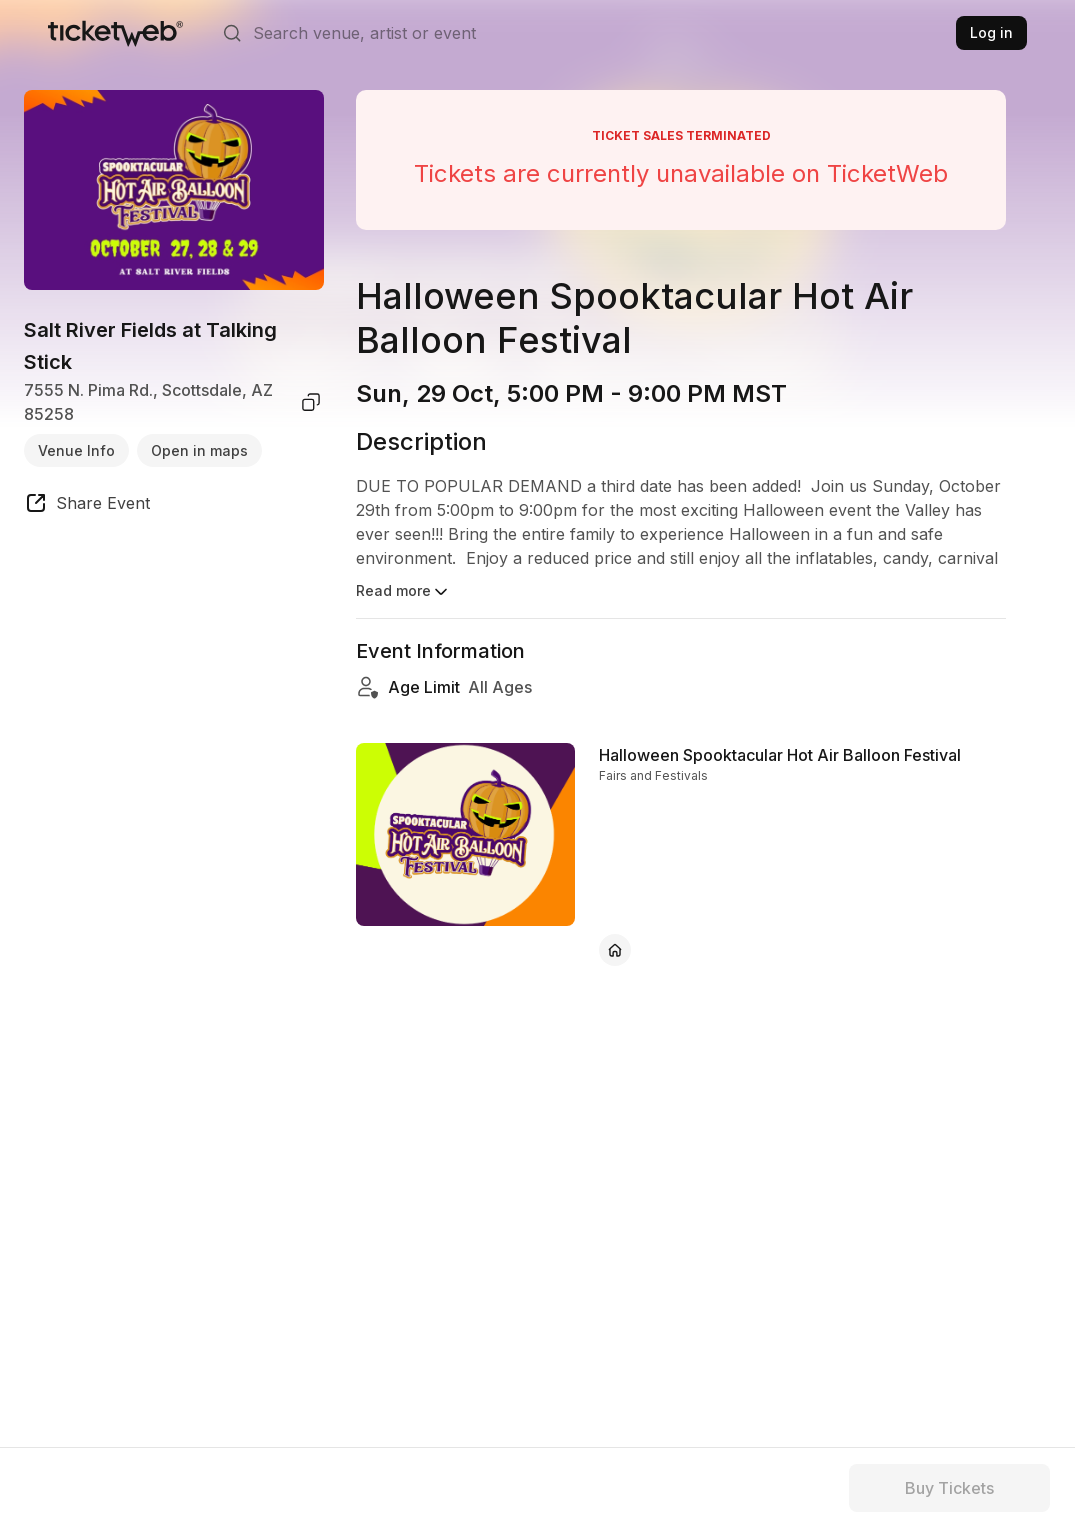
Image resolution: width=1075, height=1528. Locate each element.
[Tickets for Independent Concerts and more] (115, 33)
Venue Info (76, 450)
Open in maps (199, 450)
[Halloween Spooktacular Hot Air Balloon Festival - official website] (615, 950)
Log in (991, 32)
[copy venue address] (311, 402)
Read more (403, 592)
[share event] (87, 506)
